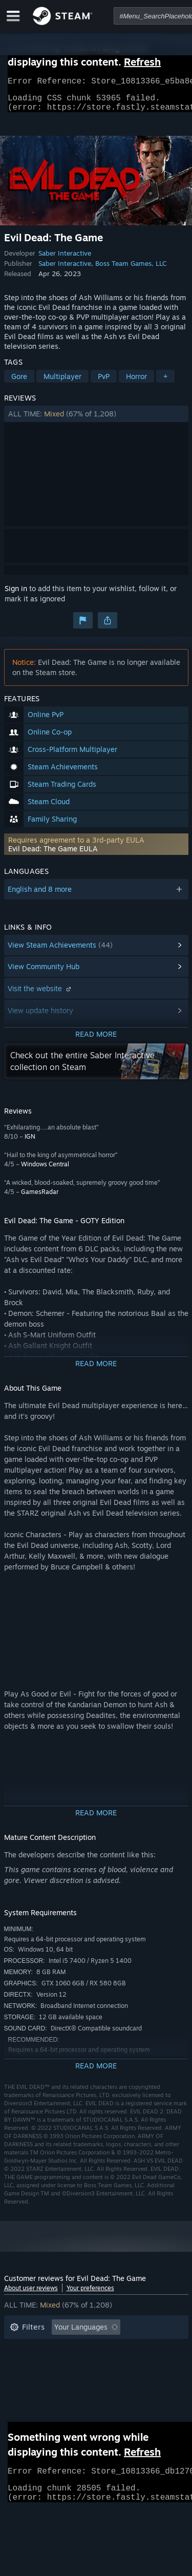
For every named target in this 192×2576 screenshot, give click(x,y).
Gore (19, 382)
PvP (104, 382)
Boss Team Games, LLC (130, 269)
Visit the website (40, 994)
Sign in (16, 594)
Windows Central (45, 1170)
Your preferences (90, 2294)
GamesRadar (39, 1198)
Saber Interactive (64, 259)
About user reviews (31, 2294)
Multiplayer (62, 382)
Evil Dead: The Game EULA (53, 854)
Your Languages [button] (81, 2333)
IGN (30, 1142)
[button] (96, 420)
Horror (136, 382)
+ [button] (165, 382)
